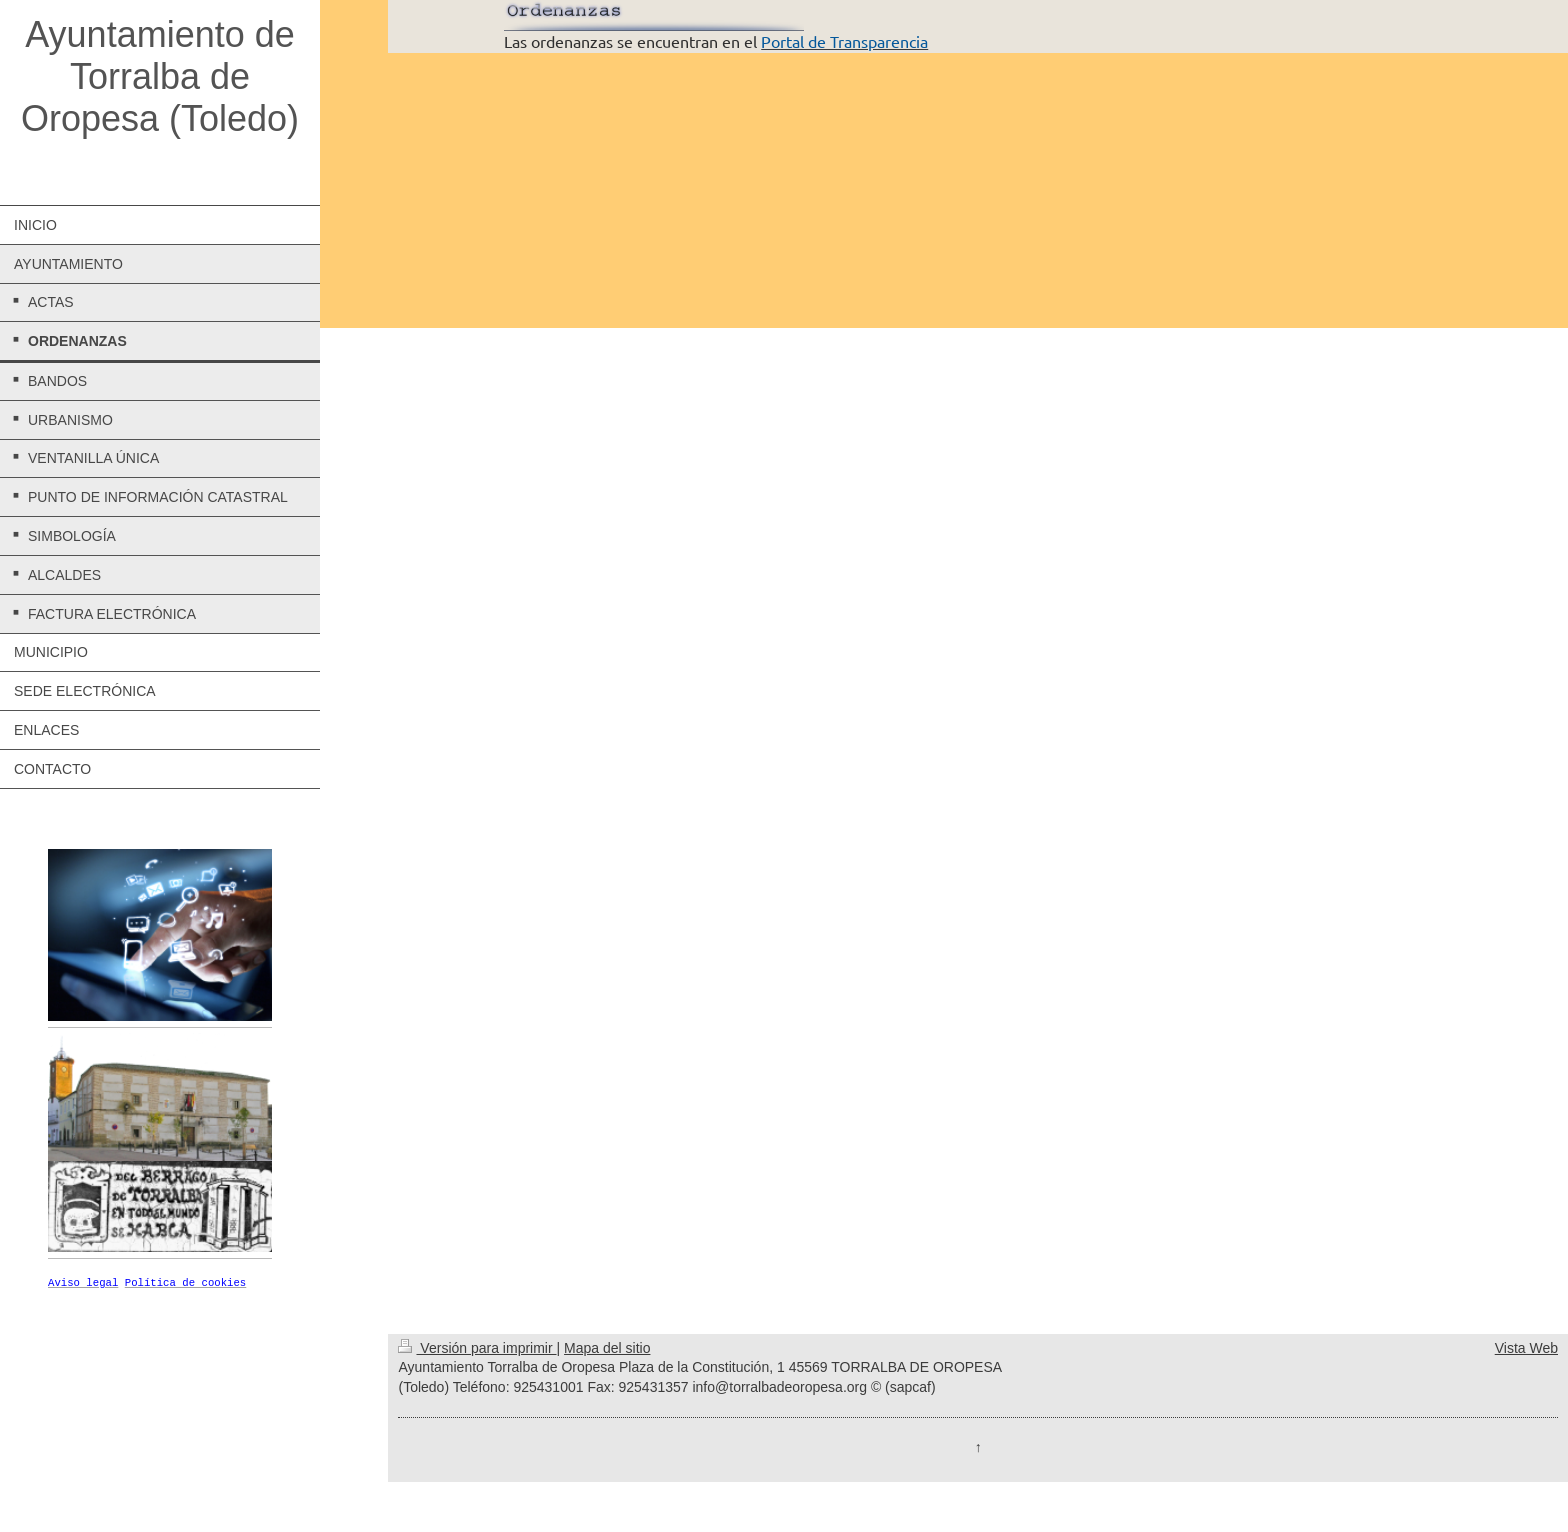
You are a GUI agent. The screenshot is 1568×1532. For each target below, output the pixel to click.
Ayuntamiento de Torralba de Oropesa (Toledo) (160, 76)
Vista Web (1526, 1349)
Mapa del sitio (607, 1349)
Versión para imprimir (477, 1349)
